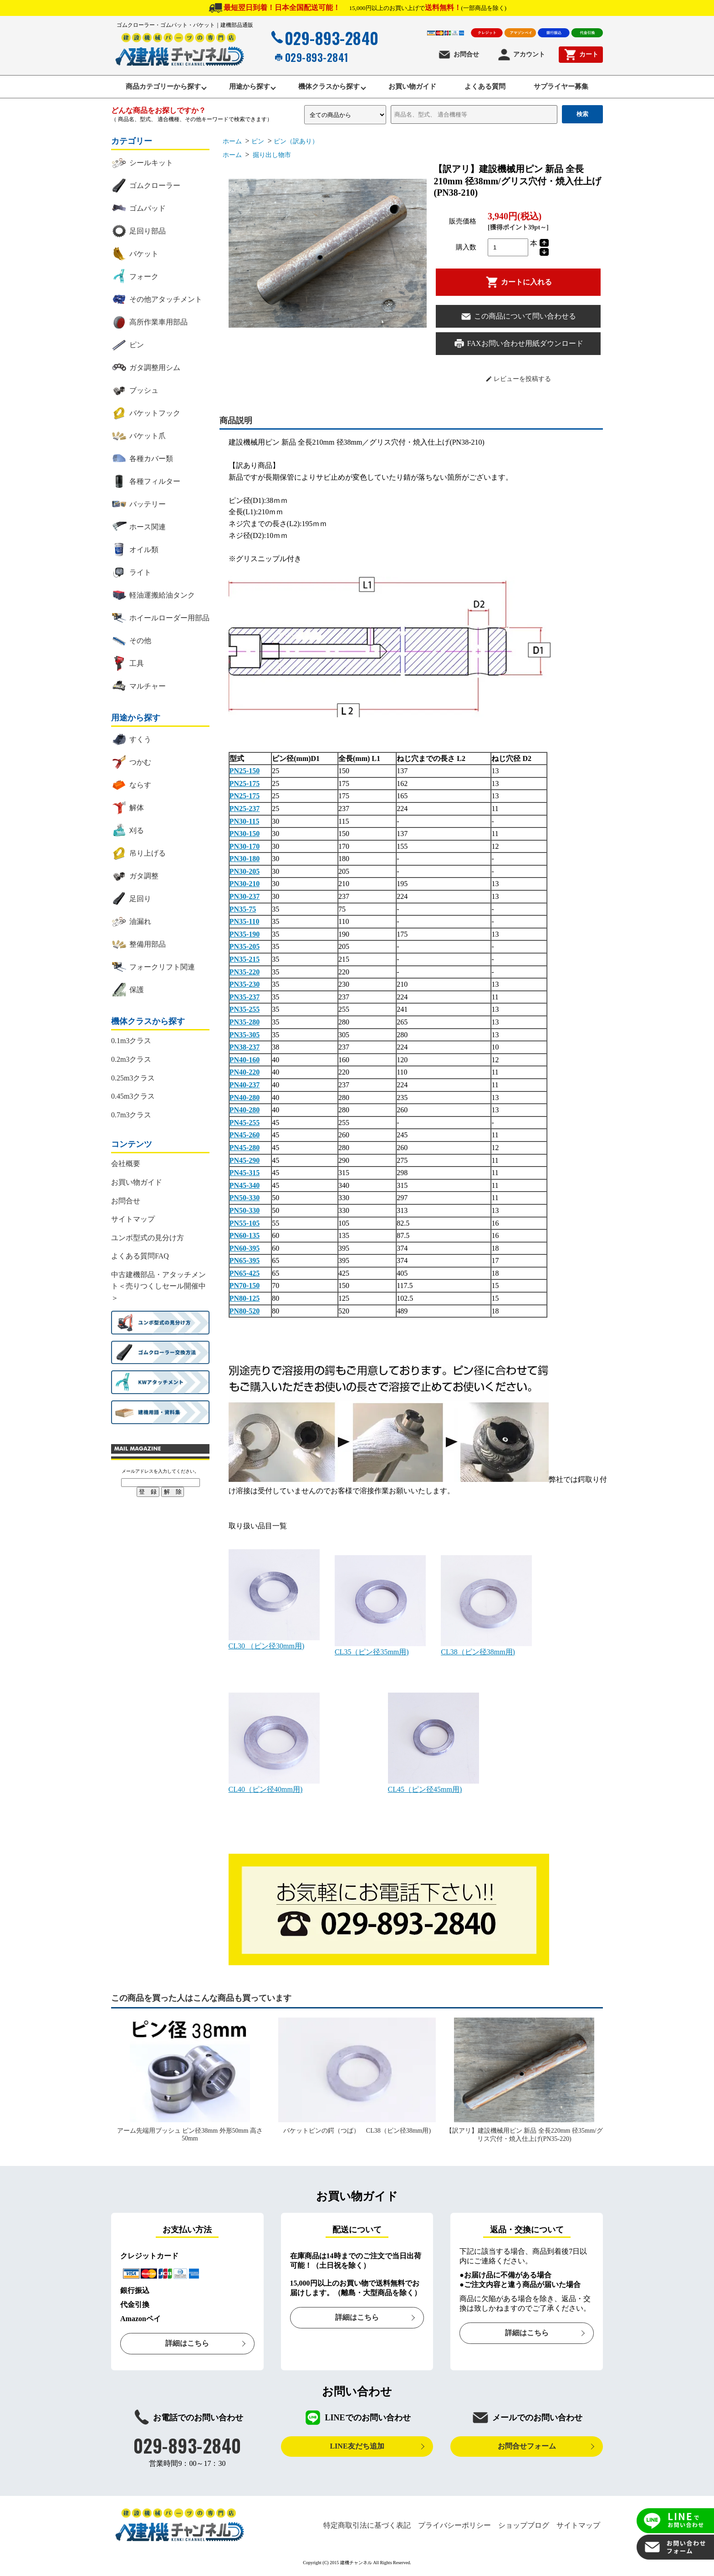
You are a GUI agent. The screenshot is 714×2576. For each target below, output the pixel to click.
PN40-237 (245, 1087)
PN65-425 (245, 1275)
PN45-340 (245, 1188)
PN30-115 (245, 823)
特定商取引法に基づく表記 (367, 2527)
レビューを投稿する (518, 381)
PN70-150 (245, 1288)
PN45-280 (245, 1150)
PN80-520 (245, 1313)
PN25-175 (245, 786)
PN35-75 (243, 911)
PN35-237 (245, 999)
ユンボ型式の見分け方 (147, 1240)
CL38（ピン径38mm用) (486, 1650)
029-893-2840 (324, 38)
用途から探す (241, 87)
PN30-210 (245, 886)
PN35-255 (245, 1012)
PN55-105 (245, 1225)
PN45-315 (245, 1175)
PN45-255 (245, 1125)
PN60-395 (245, 1250)
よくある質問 (493, 87)
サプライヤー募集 (574, 87)
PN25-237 (245, 811)
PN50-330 (245, 1200)
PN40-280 (245, 1100)
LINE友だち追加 (357, 2449)
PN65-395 (245, 1263)
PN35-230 (245, 987)
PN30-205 (245, 873)
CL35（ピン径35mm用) (380, 1650)
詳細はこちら (187, 2346)
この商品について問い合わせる (518, 319)
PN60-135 (245, 1238)
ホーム (232, 144)
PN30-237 (245, 899)
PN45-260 (245, 1137)
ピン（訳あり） (296, 144)
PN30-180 (245, 861)
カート (580, 54)
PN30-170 (245, 848)
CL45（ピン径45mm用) (433, 1788)
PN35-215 (245, 962)
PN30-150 (245, 836)
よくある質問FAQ (140, 1259)
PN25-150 (245, 773)
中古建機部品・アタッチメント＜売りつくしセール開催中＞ (158, 1288)
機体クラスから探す (326, 87)
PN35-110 (245, 924)
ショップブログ (523, 2527)
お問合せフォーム (527, 2449)
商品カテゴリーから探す (150, 87)
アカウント (521, 54)
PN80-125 (245, 1301)
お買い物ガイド (415, 87)
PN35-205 (245, 949)
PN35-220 (245, 974)
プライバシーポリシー (454, 2527)
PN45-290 (245, 1162)
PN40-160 (245, 1062)
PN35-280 (245, 1025)
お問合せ (458, 54)
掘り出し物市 (271, 157)
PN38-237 (245, 1050)
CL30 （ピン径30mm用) (274, 1645)
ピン (257, 144)
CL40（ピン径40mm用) (274, 1788)
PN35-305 (245, 1037)
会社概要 (125, 1166)
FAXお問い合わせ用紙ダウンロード (518, 346)
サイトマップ (133, 1222)
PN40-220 (245, 1075)
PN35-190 (245, 936)
